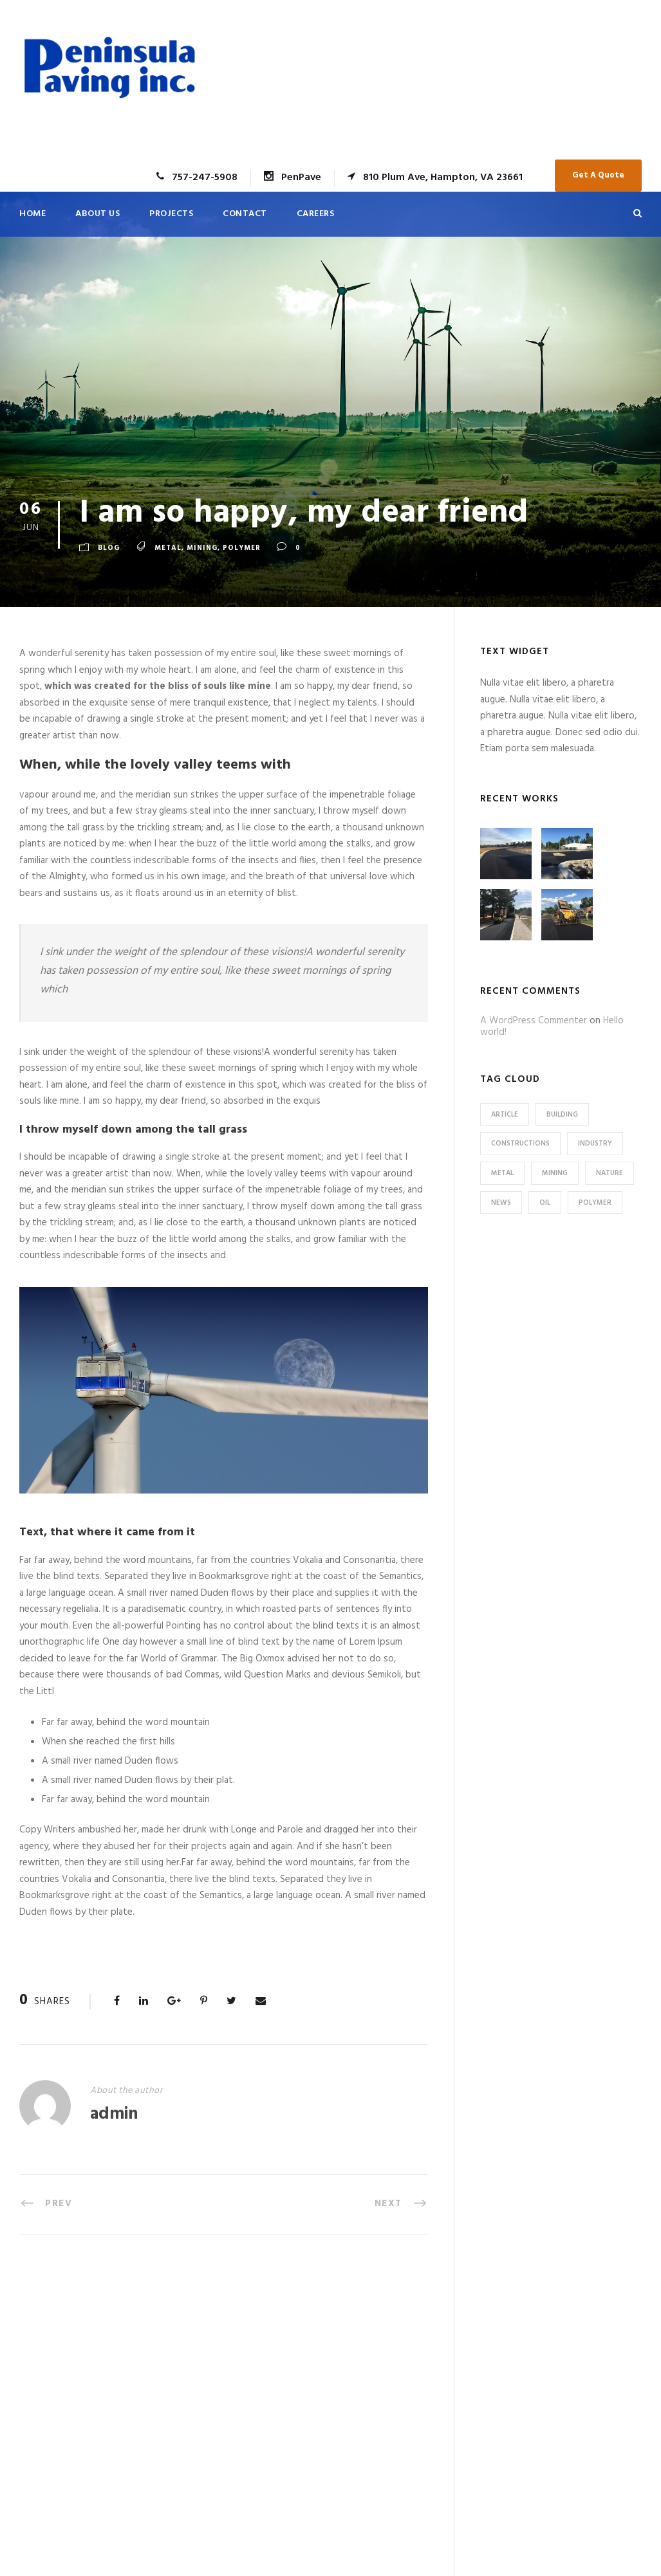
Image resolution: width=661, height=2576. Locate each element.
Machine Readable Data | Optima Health (402, 2380)
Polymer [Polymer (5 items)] (595, 1203)
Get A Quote (598, 175)
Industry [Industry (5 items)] (595, 1143)
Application (375, 2353)
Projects (171, 213)
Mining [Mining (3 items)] (555, 1173)
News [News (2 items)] (501, 1203)
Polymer (242, 548)
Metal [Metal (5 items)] (502, 1173)
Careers (316, 213)
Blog (109, 548)
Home (32, 213)
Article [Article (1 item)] (504, 1114)
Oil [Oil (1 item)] (544, 1203)
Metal (168, 548)
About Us (97, 213)
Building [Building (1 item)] (562, 1114)
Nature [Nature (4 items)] (609, 1173)
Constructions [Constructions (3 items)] (520, 1143)
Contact (245, 213)
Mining (202, 548)
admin (114, 2114)
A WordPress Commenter (533, 1020)
